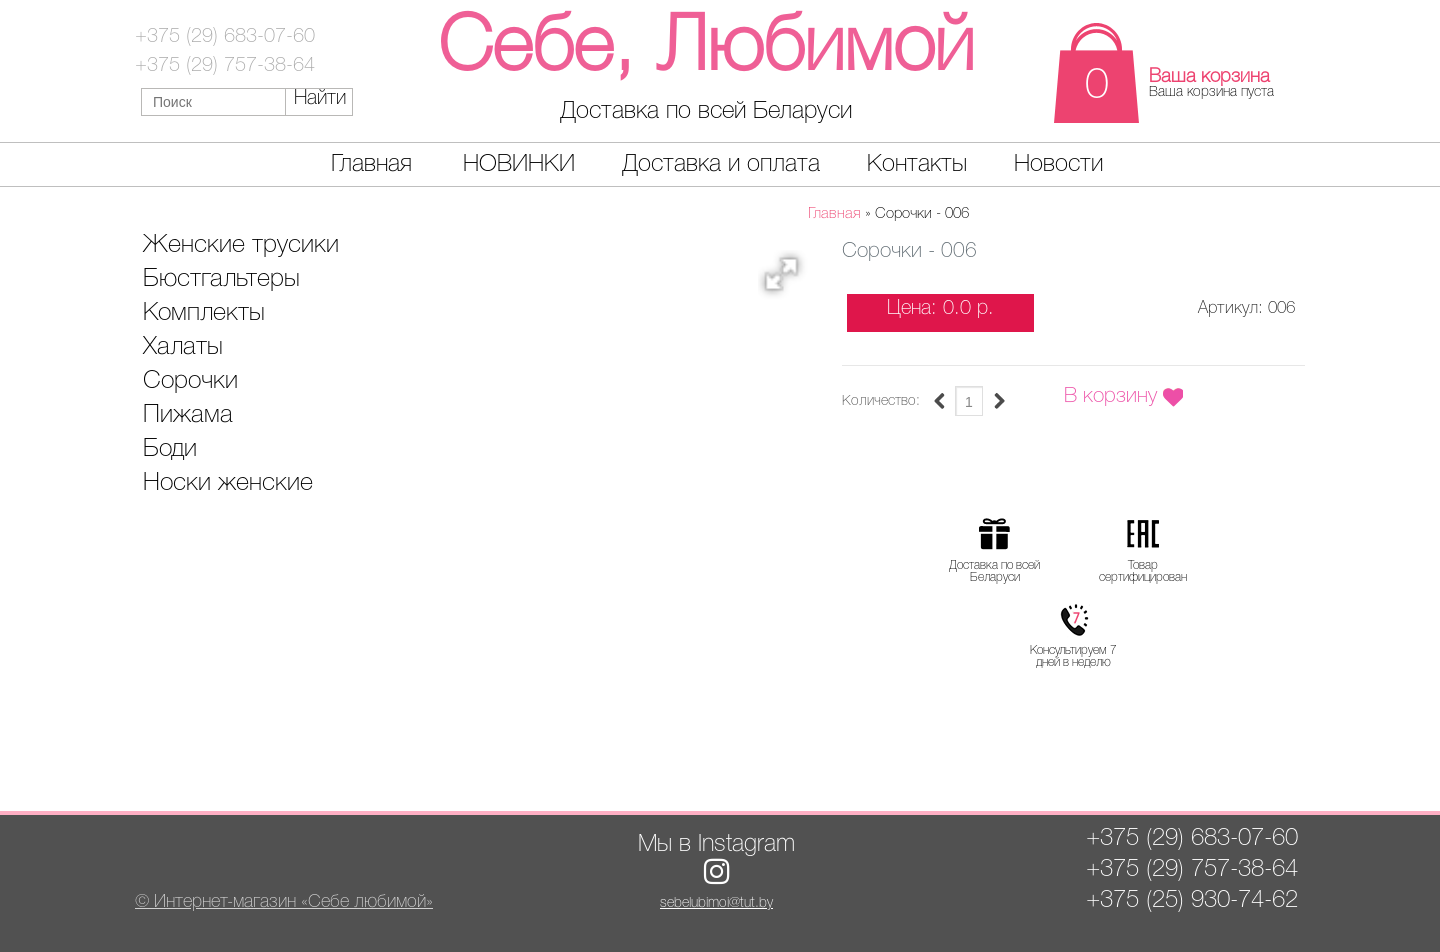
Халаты (183, 347)
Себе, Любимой (706, 49)
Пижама (188, 415)
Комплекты (204, 313)
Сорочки (190, 381)
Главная (371, 164)
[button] (788, 280)
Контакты (917, 164)
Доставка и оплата (721, 164)
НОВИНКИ (519, 164)
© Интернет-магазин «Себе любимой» (284, 902)
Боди (170, 449)
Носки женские (228, 483)
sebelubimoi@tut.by (716, 903)
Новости (1058, 164)
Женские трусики (241, 245)
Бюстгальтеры (221, 279)
